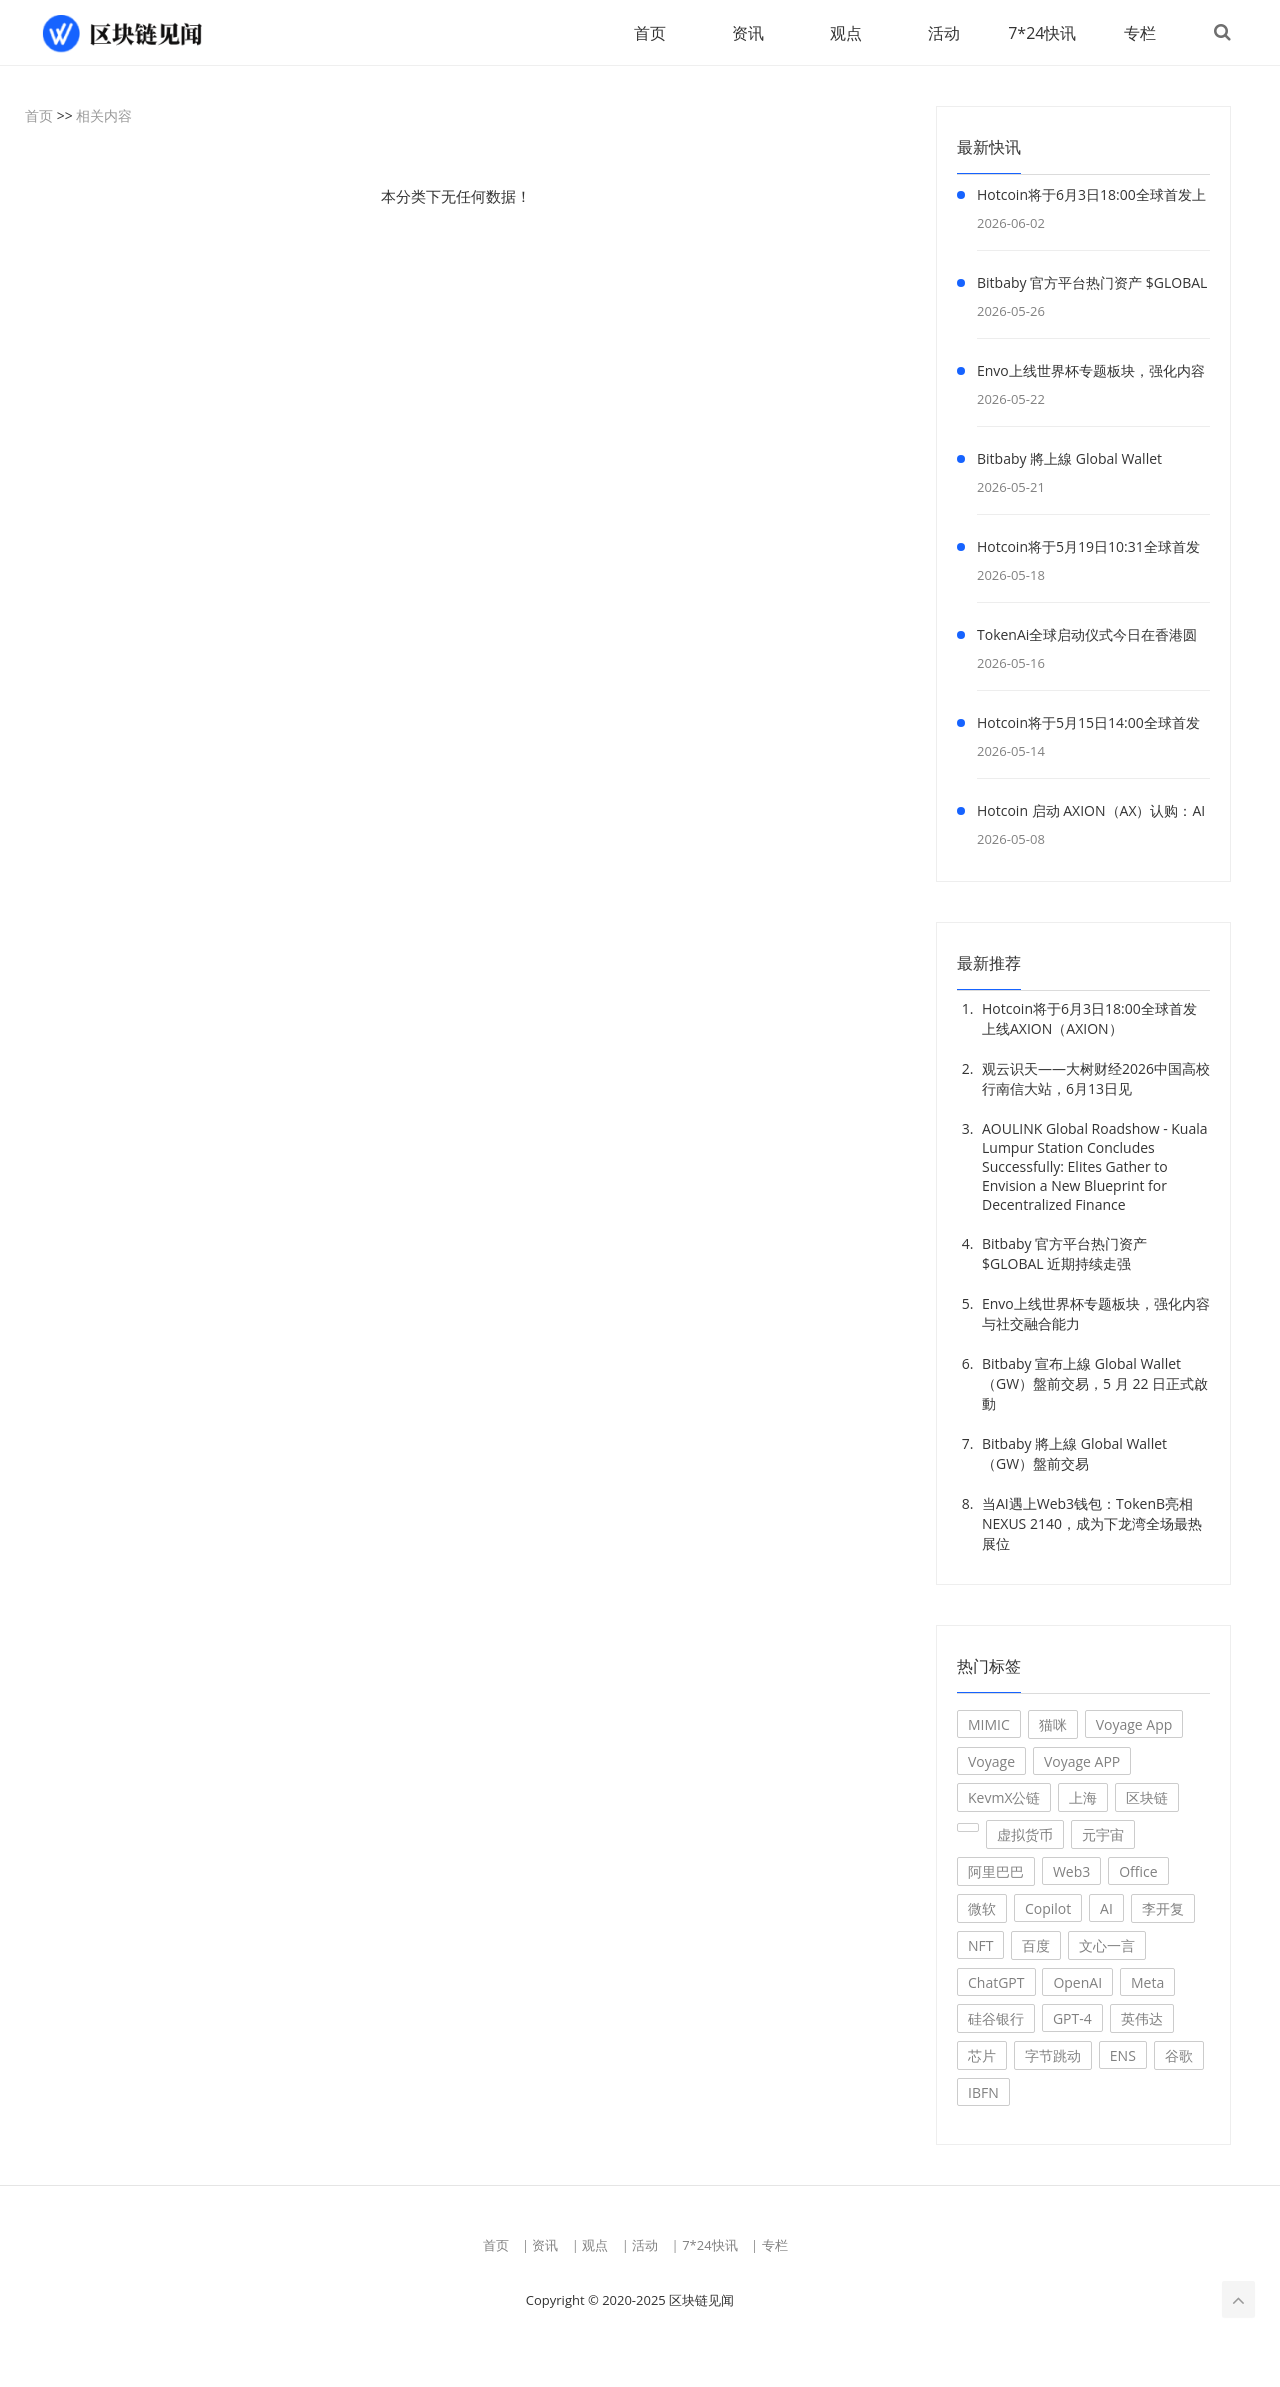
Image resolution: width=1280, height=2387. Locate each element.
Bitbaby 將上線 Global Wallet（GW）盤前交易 (1069, 463)
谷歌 (1179, 2056)
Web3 (1071, 1872)
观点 (844, 33)
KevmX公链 (1004, 1798)
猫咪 (1053, 1725)
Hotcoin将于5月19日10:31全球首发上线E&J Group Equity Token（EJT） (1092, 551)
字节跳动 (1053, 2056)
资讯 (746, 33)
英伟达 (1142, 2019)
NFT (980, 1946)
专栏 (1138, 33)
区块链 (1147, 1798)
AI (1106, 1909)
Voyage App (1134, 1725)
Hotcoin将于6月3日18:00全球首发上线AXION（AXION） (1091, 199)
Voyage (991, 1762)
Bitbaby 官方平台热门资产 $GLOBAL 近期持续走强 (1092, 287)
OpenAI (1077, 1983)
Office (1138, 1872)
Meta (1147, 1983)
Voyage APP (1082, 1762)
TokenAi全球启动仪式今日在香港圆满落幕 (1087, 639)
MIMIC (989, 1725)
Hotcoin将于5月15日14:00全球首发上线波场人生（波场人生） (1088, 727)
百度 (1036, 1946)
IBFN (983, 2093)
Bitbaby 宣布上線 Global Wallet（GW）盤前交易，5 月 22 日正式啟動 (1095, 1384)
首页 (648, 33)
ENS (1123, 2056)
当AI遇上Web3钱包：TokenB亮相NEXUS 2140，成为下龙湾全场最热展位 (1092, 1524)
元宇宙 (1103, 1835)
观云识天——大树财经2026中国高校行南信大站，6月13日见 (1096, 1079)
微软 (982, 1909)
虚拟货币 (1025, 1835)
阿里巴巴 (996, 1872)
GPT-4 (1072, 2019)
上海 (1083, 1798)
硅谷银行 (996, 2019)
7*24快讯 (1040, 33)
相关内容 (104, 116)
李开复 (1163, 1909)
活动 (942, 33)
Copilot (1048, 1909)
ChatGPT (996, 1983)
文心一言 (1107, 1946)
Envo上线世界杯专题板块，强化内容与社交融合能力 (1091, 375)
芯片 (982, 2056)
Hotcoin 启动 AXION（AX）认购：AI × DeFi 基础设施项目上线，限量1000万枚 (1092, 815)
